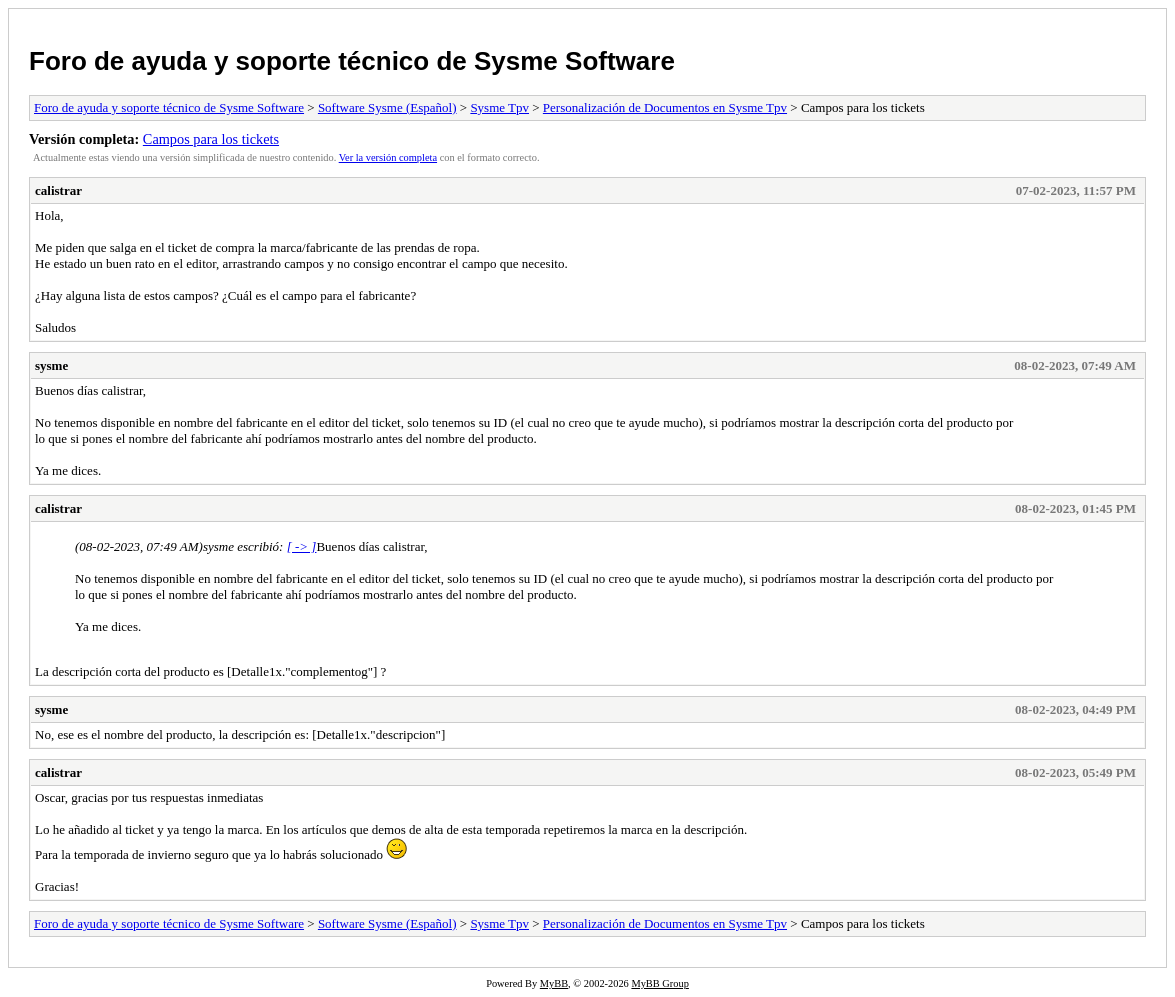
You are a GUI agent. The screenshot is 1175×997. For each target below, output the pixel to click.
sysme (51, 365)
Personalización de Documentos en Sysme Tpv (665, 107)
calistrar (58, 190)
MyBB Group (659, 983)
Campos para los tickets (211, 139)
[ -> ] (302, 546)
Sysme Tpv (499, 107)
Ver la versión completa (388, 157)
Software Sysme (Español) (387, 107)
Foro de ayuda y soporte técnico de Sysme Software (352, 61)
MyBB (554, 983)
